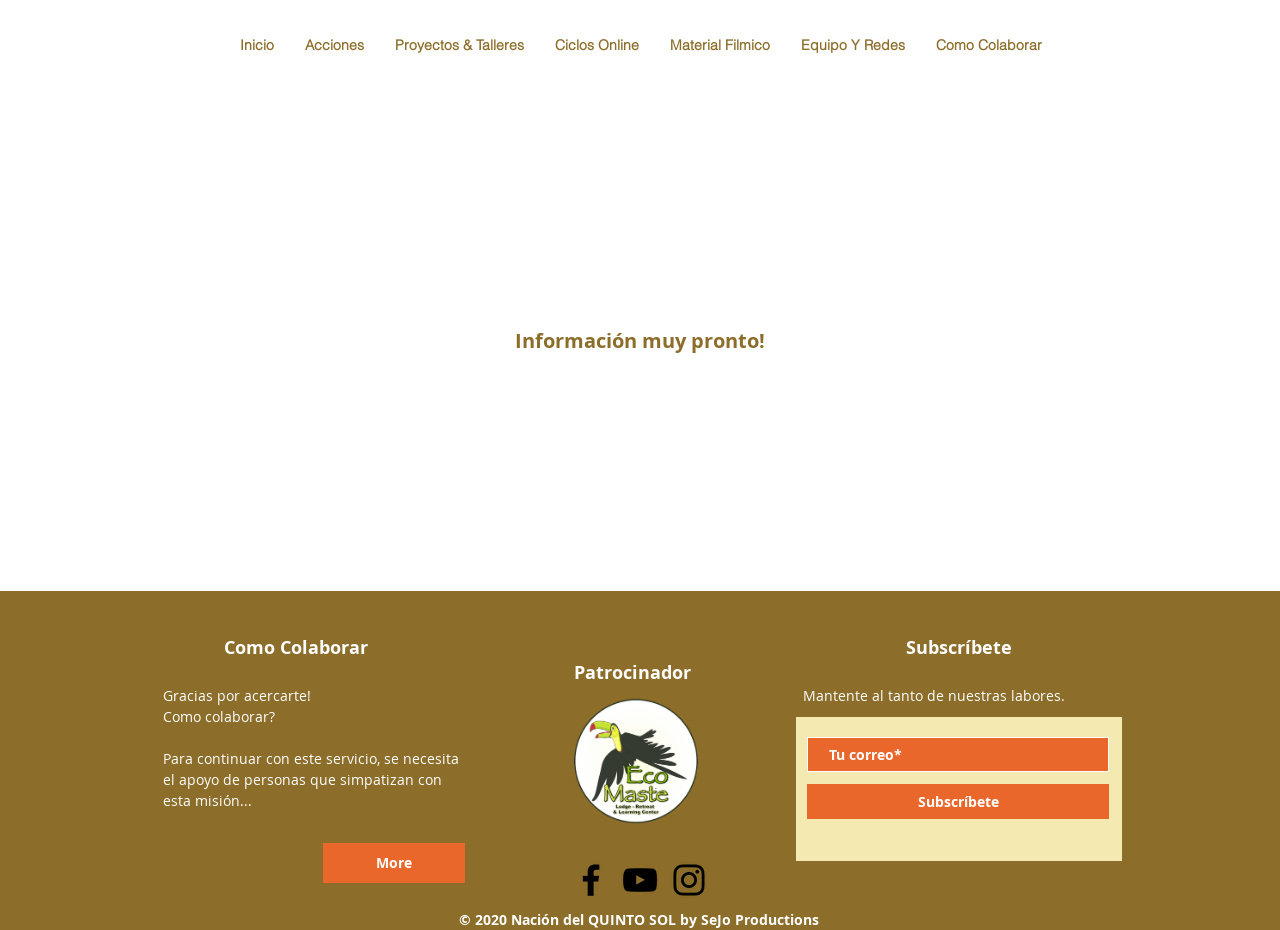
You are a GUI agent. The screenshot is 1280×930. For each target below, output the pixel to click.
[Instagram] (689, 880)
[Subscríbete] (958, 801)
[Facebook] (591, 880)
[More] (394, 863)
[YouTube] (640, 880)
